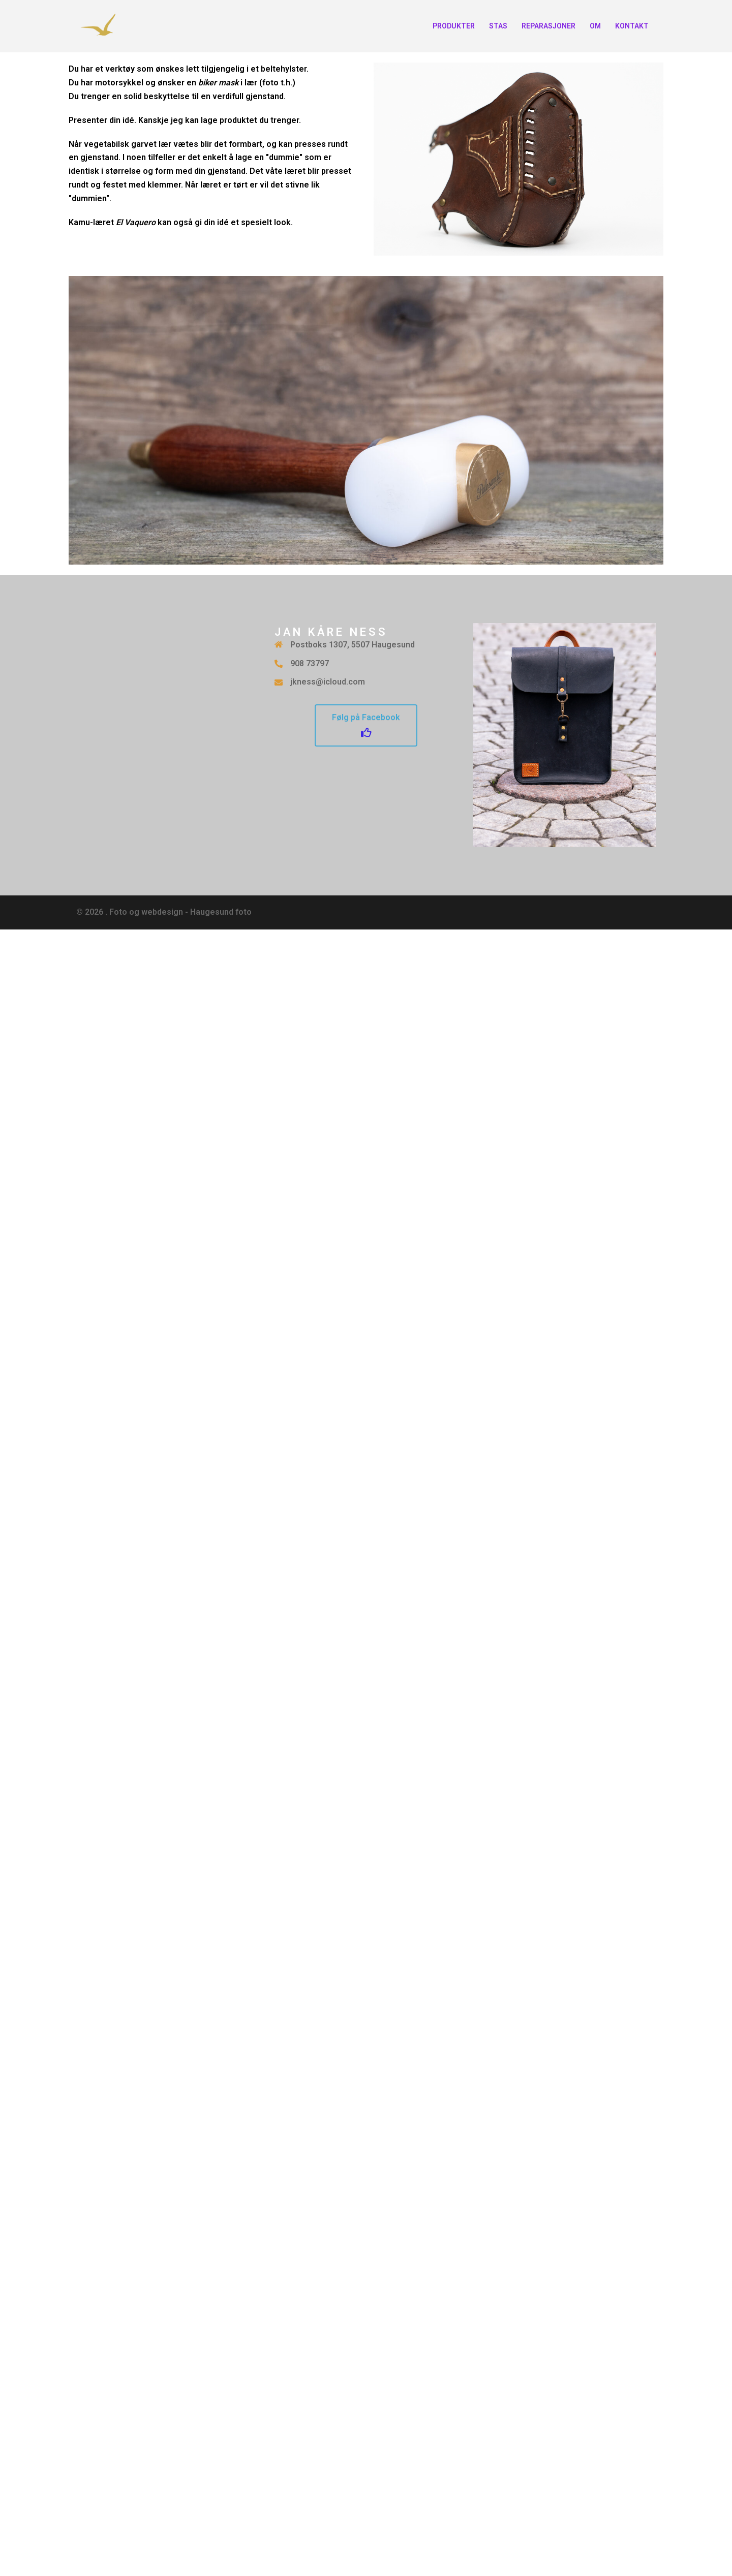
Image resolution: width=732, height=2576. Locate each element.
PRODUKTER (454, 26)
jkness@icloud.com (327, 682)
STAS (498, 26)
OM (595, 26)
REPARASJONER (548, 26)
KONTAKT (632, 26)
